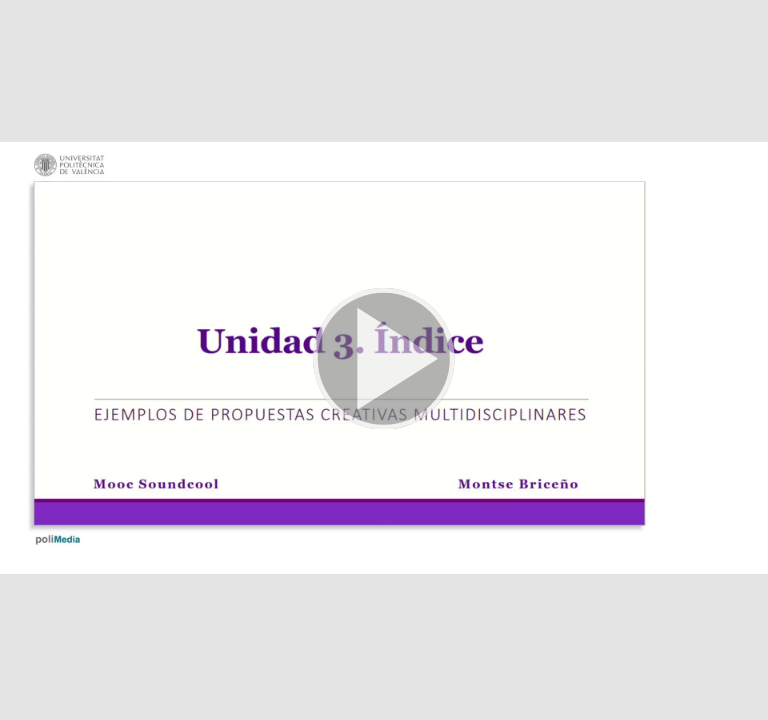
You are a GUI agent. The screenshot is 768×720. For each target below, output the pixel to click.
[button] (384, 360)
